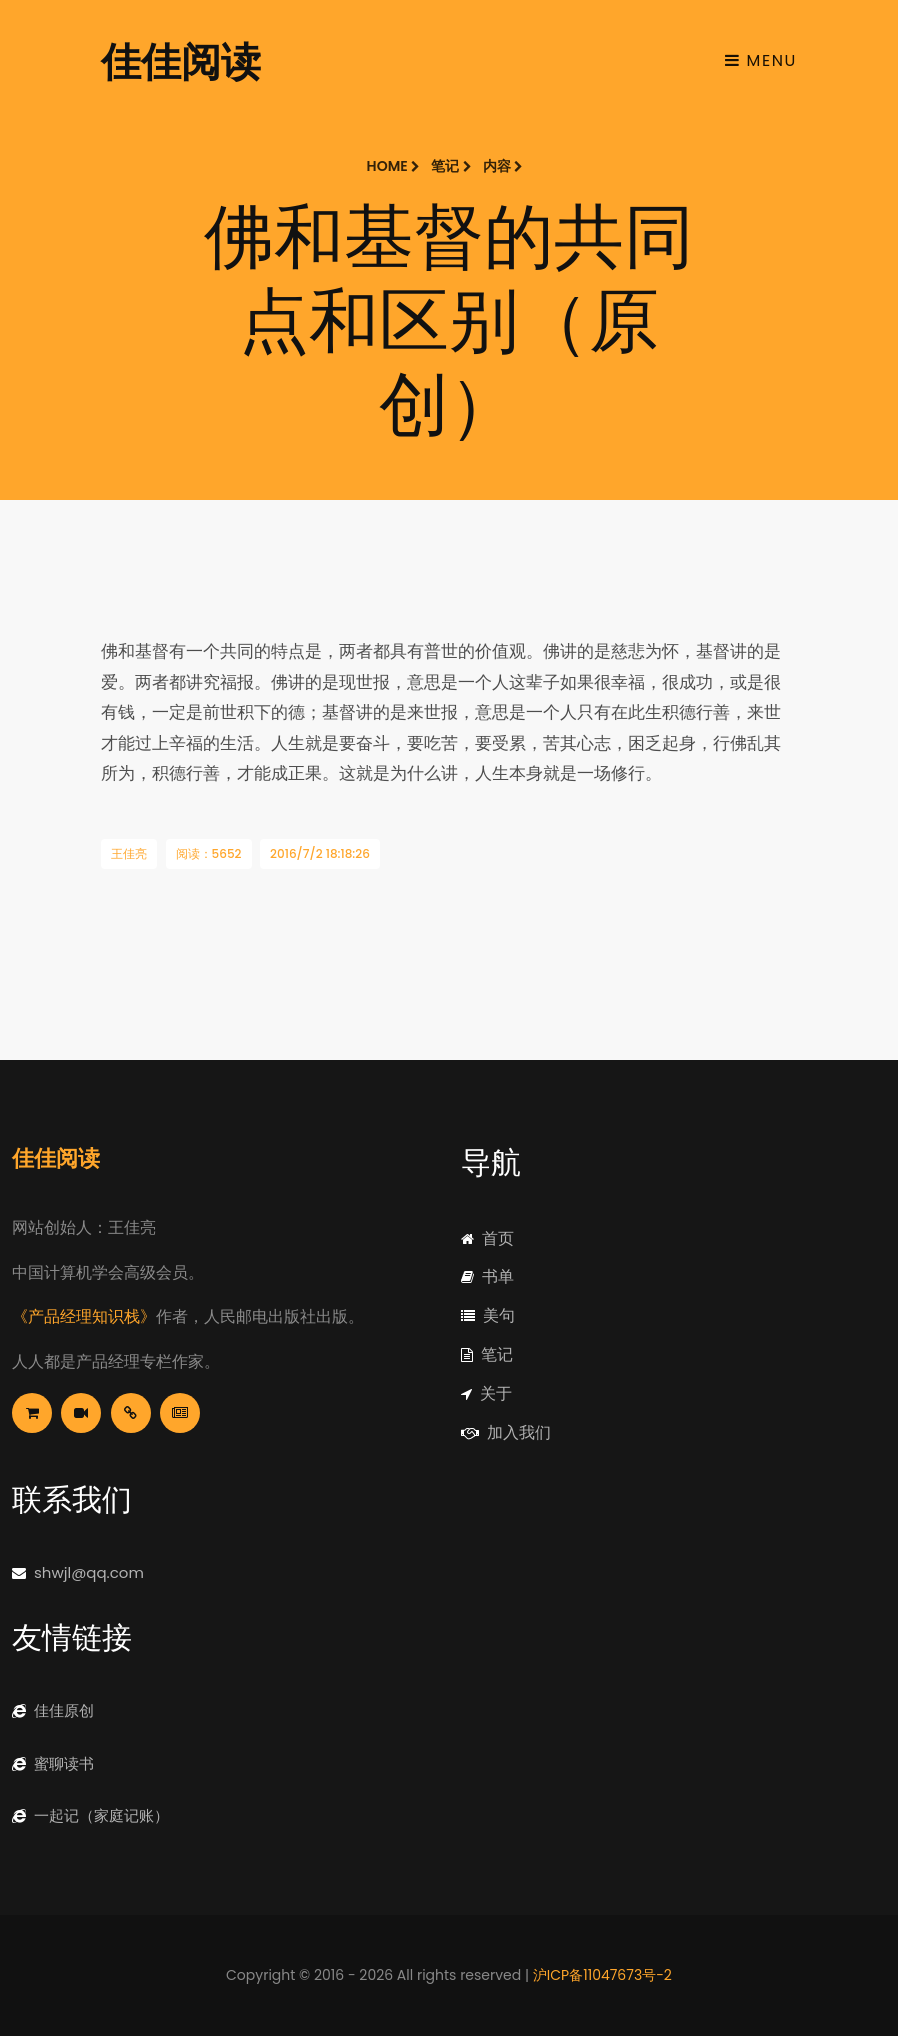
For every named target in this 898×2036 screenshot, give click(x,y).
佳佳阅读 (181, 60)
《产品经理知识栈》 (84, 1316)
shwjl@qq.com (78, 1572)
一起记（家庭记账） (90, 1815)
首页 (487, 1238)
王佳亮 (129, 853)
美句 (488, 1315)
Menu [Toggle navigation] (761, 60)
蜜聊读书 (53, 1763)
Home (393, 166)
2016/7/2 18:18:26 (320, 853)
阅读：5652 (209, 853)
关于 (486, 1393)
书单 (487, 1276)
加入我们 (506, 1432)
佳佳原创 (53, 1710)
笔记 (451, 166)
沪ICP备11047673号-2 (602, 1975)
